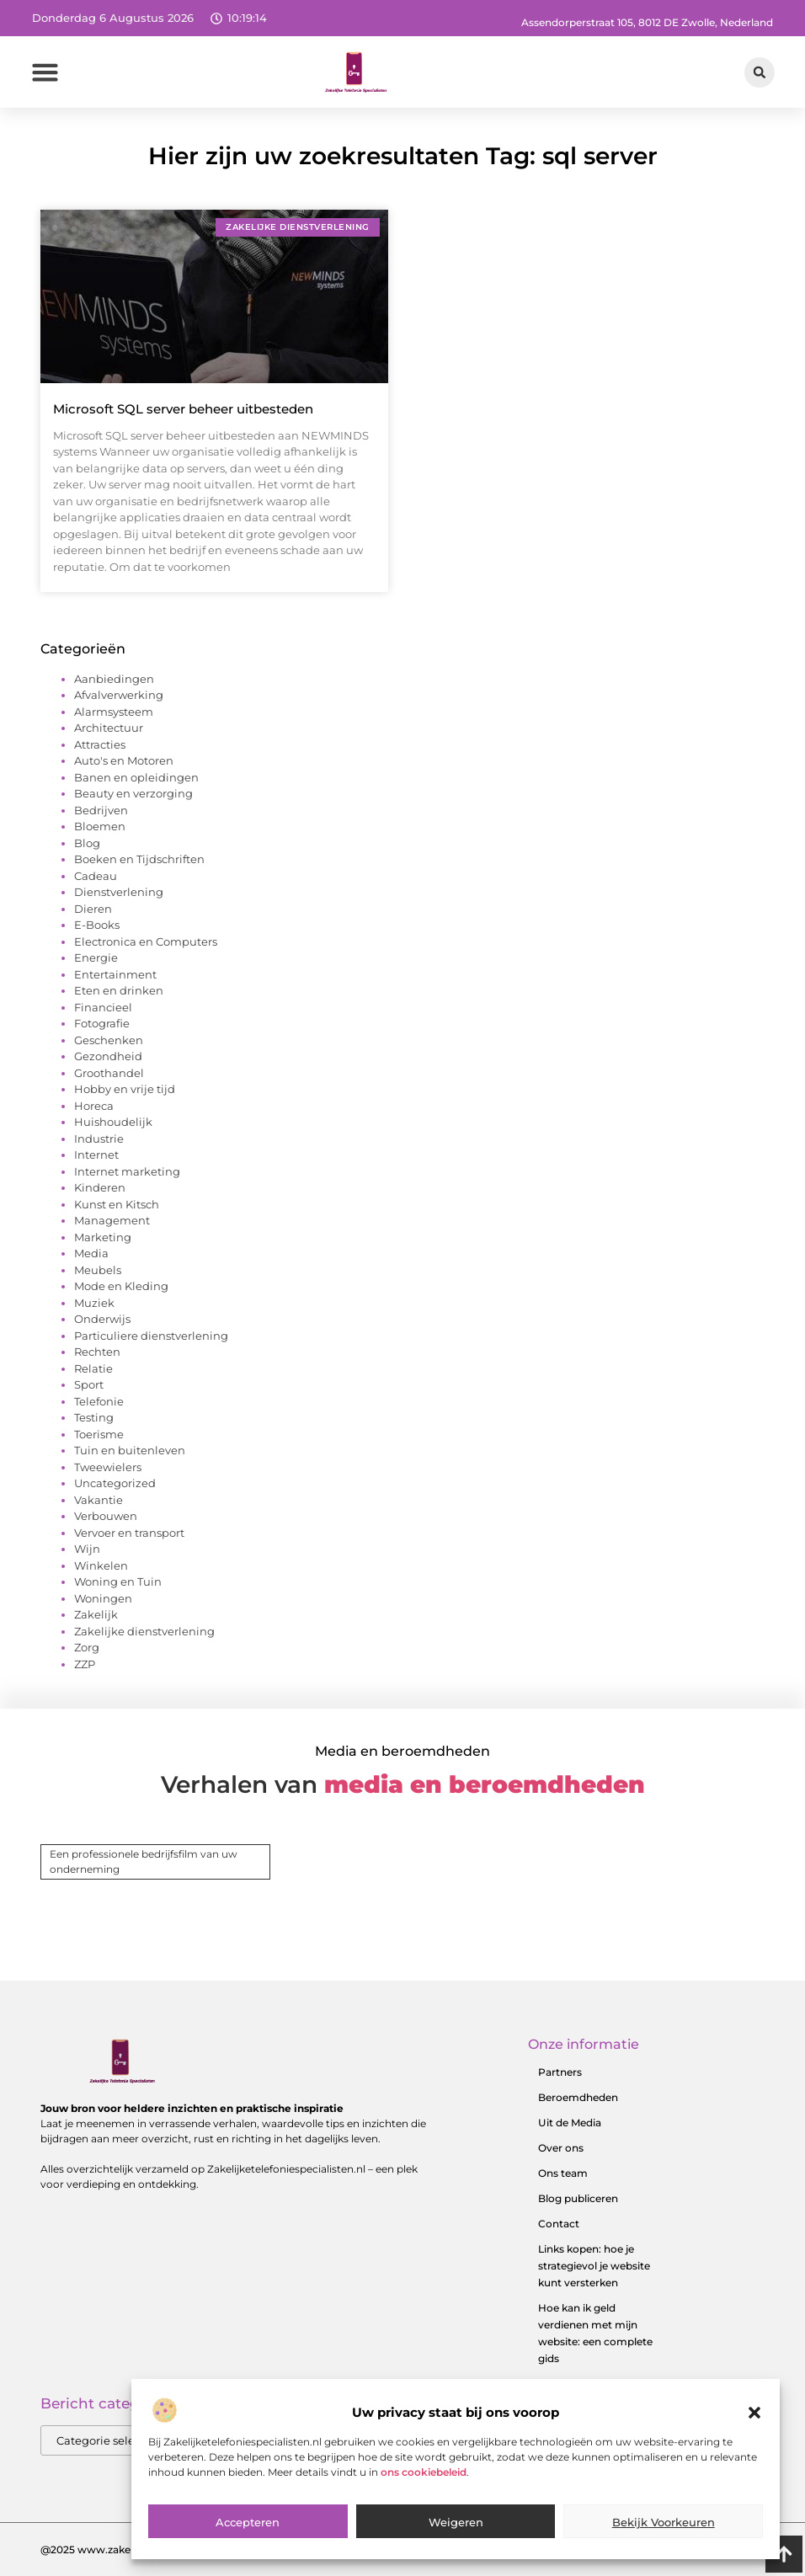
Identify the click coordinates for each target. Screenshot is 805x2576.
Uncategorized (115, 1483)
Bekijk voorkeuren (663, 2559)
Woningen (103, 1598)
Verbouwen (105, 1516)
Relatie (93, 1368)
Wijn (87, 1548)
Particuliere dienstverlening (151, 1335)
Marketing (102, 1237)
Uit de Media (569, 2122)
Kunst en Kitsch (116, 1204)
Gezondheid (108, 1056)
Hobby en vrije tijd (124, 1089)
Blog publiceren (578, 2198)
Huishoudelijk (113, 1121)
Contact (558, 2223)
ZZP (84, 1664)
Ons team (563, 2173)
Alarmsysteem (113, 711)
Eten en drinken (118, 990)
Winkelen (101, 1565)
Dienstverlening (118, 892)
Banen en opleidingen (136, 777)
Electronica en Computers (145, 941)
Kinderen (99, 1187)
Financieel (103, 1007)
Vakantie (98, 1500)
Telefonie (99, 1401)
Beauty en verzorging (133, 793)
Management (112, 1220)
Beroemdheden (578, 2097)
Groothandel (109, 1073)
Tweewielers (107, 1467)
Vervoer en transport (129, 1532)
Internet (96, 1154)
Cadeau (95, 876)
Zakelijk (96, 1614)
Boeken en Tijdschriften (139, 859)
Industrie (99, 1138)
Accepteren (248, 2559)
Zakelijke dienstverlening (144, 1631)
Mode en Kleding (121, 1286)
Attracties (99, 744)
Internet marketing (127, 1171)
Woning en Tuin (118, 1581)
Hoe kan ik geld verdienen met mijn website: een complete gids (595, 2333)
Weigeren (456, 2559)
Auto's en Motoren (123, 760)
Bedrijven (101, 810)
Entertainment (115, 974)
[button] (754, 2450)
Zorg (86, 1647)
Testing (94, 1417)
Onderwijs (102, 1318)
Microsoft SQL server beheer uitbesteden (183, 409)
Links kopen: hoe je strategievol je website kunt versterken (594, 2266)
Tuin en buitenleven (129, 1450)
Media (91, 1253)
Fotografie (102, 1023)
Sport (89, 1384)
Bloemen (99, 826)
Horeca (94, 1105)
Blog (87, 843)
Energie (96, 957)
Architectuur (108, 727)
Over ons (561, 2147)
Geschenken (108, 1040)
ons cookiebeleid (423, 2509)
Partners (560, 2072)
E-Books (97, 924)
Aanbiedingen (114, 678)
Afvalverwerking (118, 694)
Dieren (93, 908)
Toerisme (99, 1434)
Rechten (97, 1351)
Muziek (94, 1302)
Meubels (97, 1270)
